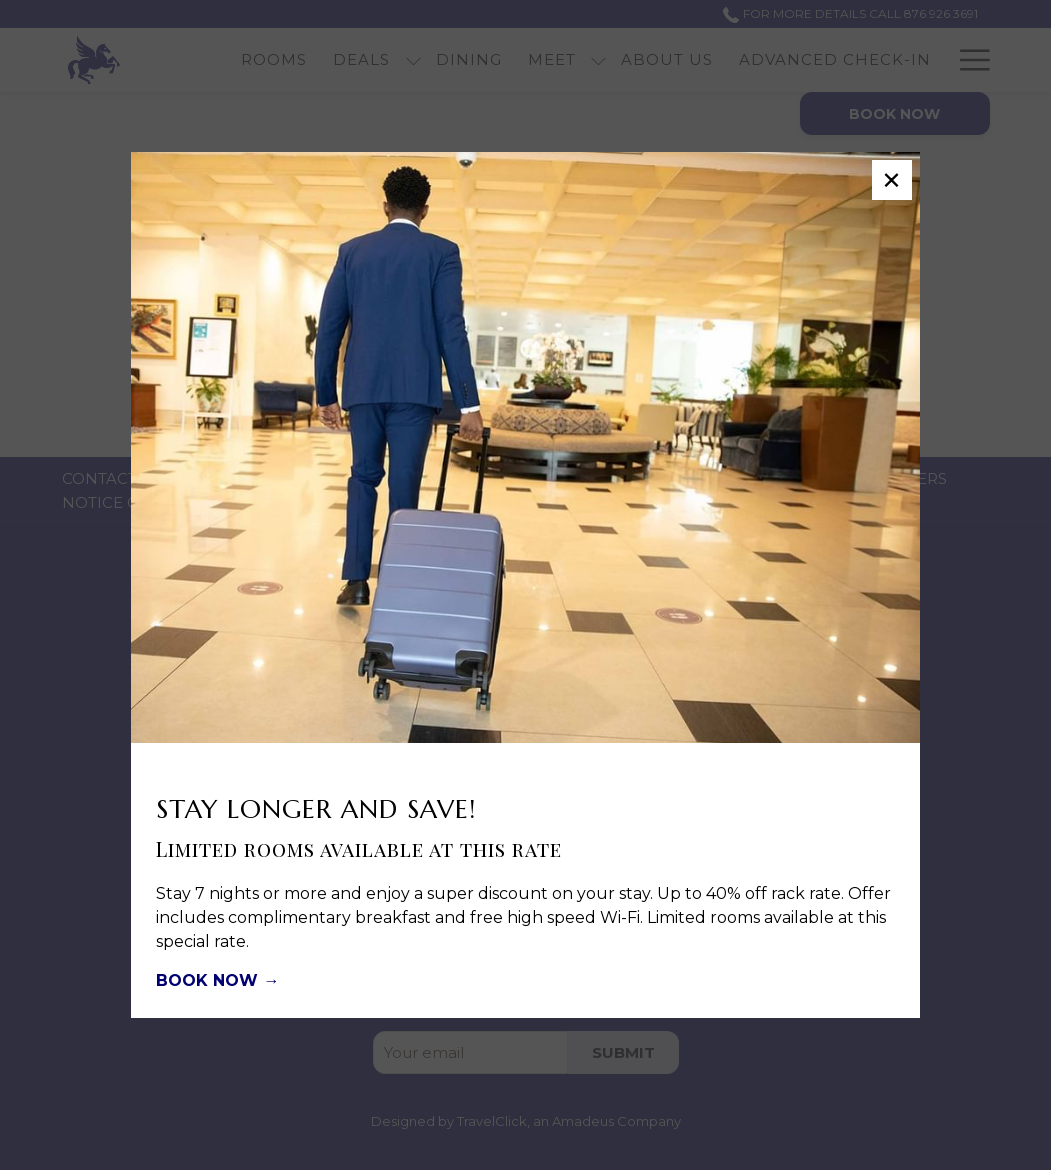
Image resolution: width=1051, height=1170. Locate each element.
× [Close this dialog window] (891, 180)
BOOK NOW (209, 980)
